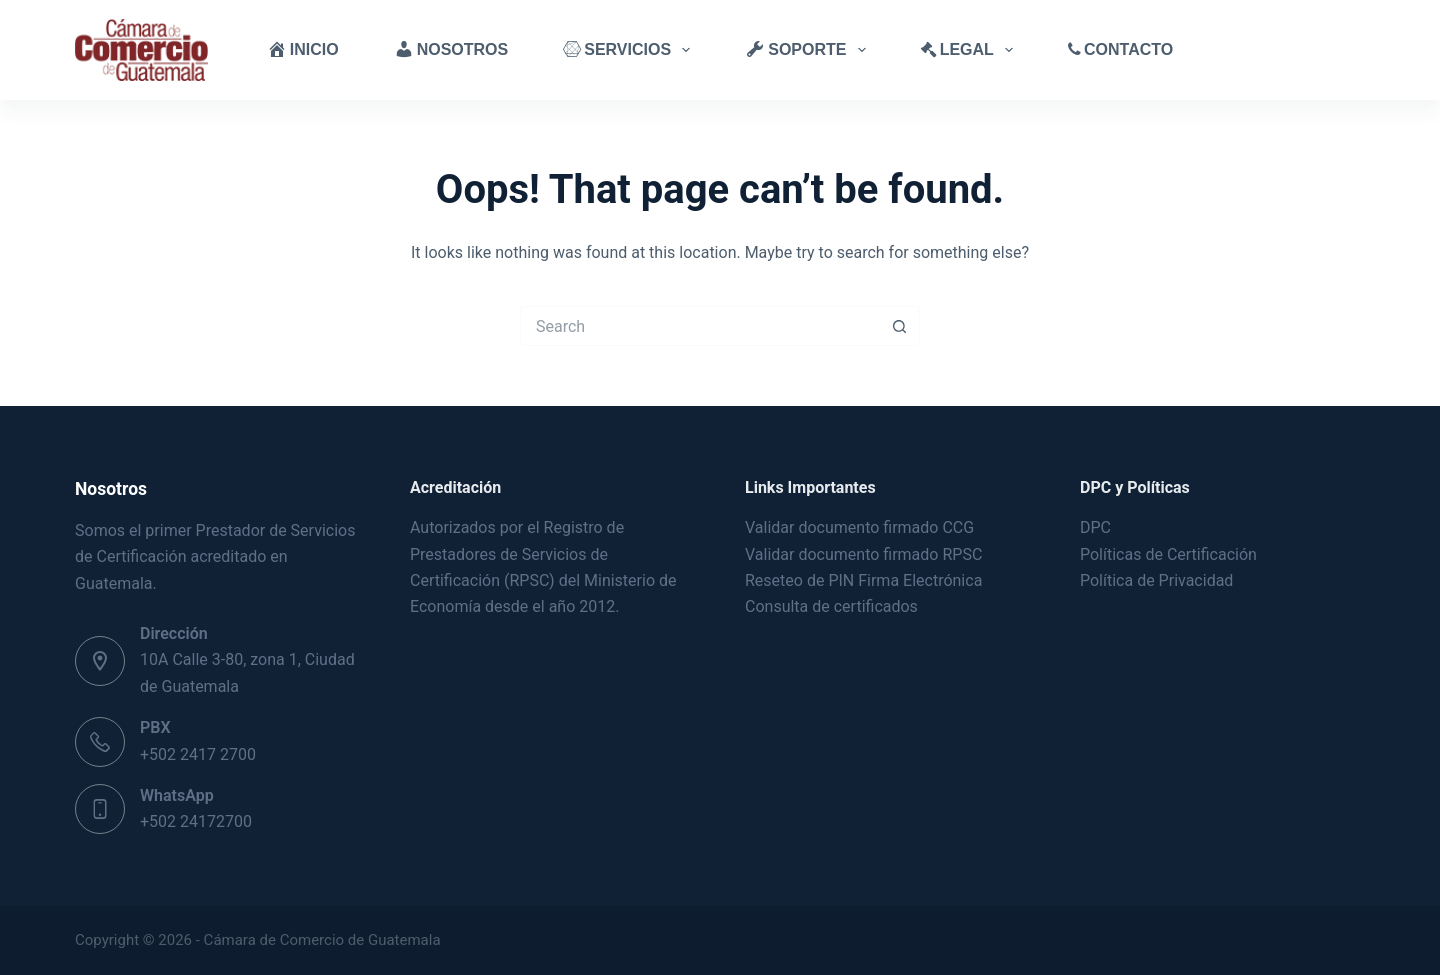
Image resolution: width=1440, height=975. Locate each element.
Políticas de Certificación (1168, 554)
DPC (1095, 527)
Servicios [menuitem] (630, 50)
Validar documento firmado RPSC (863, 554)
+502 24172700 (196, 821)
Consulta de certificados (831, 606)
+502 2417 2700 (198, 754)
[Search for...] (700, 326)
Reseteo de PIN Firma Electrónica (863, 580)
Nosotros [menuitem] (451, 49)
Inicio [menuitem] (303, 49)
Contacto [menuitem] (1120, 49)
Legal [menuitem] (971, 50)
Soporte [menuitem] (809, 50)
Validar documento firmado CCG (861, 527)
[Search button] (900, 326)
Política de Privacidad (1156, 580)
